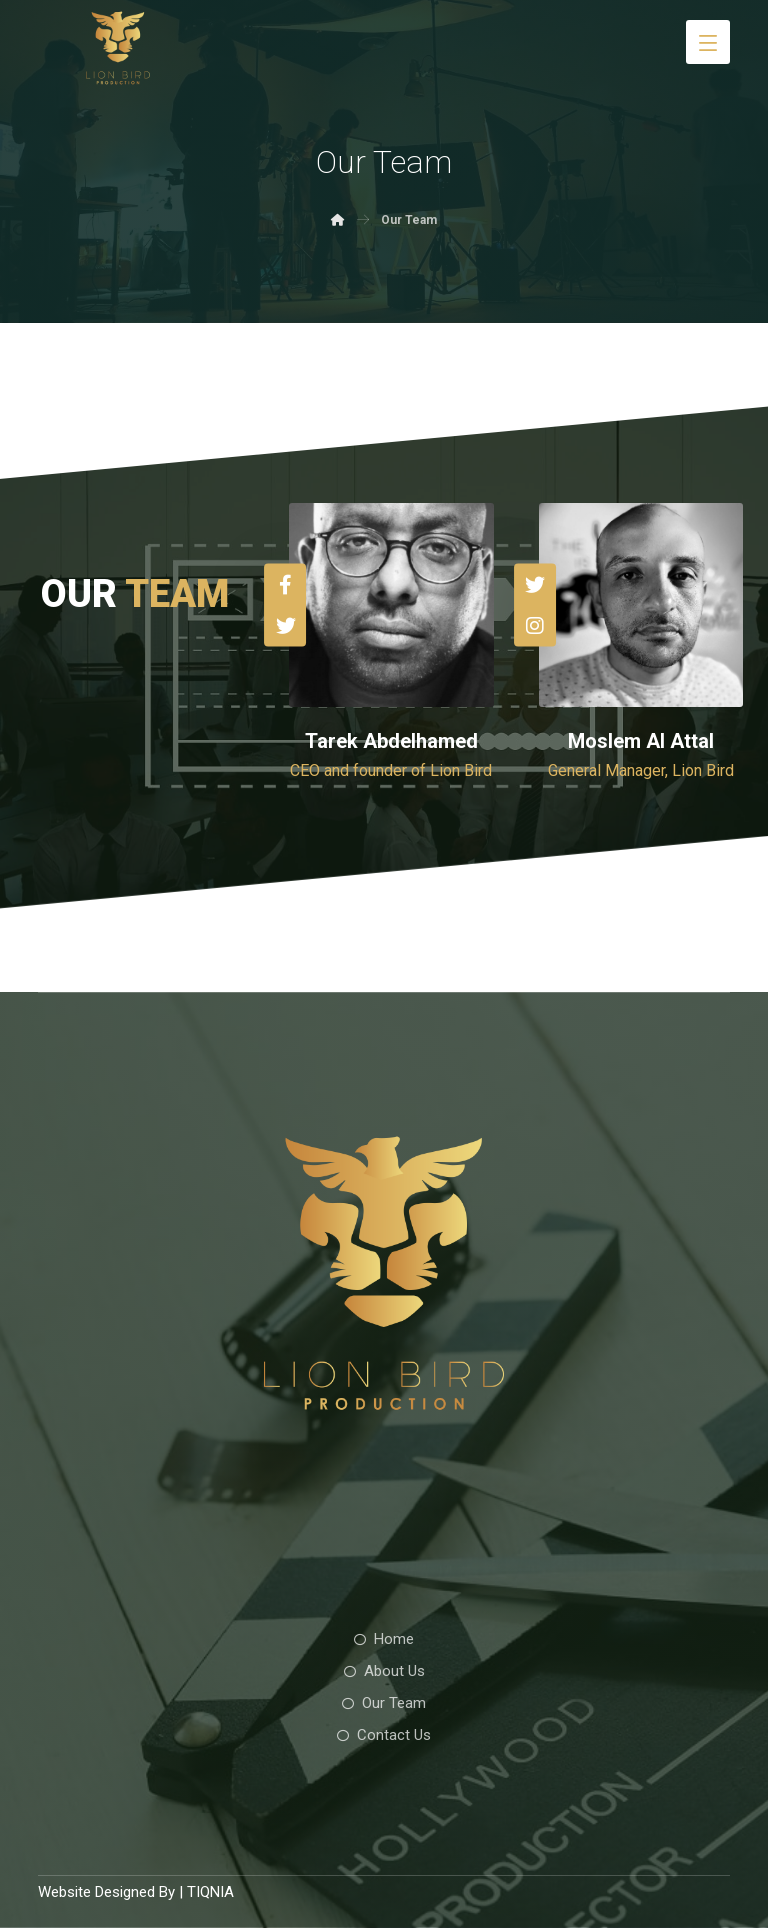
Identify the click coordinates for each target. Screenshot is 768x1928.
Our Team (384, 1703)
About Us (384, 1671)
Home (384, 1639)
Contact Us (384, 1735)
